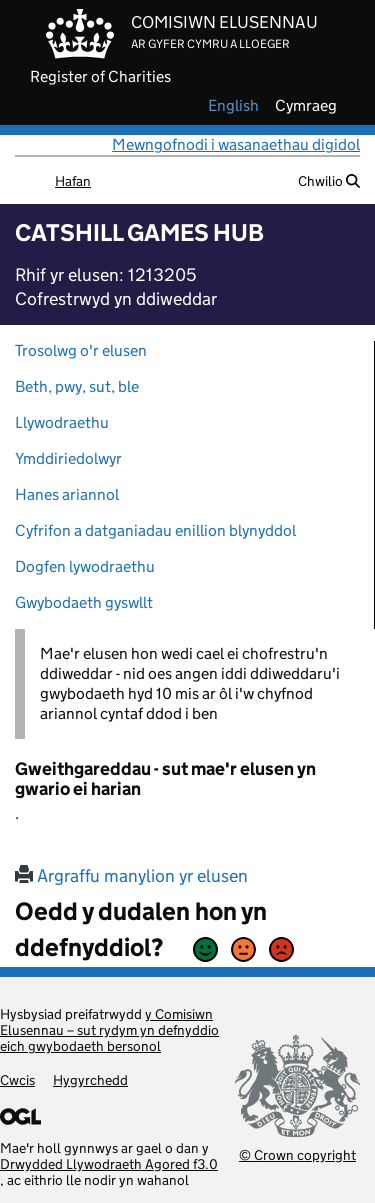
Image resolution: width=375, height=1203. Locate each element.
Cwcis (17, 1080)
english (233, 106)
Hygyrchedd (90, 1080)
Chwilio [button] (329, 181)
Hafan (73, 181)
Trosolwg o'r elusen (81, 350)
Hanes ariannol (67, 494)
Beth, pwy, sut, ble (77, 386)
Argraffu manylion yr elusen (131, 876)
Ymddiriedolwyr (68, 458)
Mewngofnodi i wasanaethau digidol (236, 144)
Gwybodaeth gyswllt (84, 602)
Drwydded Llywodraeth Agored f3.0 (109, 1164)
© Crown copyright (297, 1154)
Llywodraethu (62, 422)
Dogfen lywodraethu (85, 566)
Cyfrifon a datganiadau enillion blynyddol (155, 530)
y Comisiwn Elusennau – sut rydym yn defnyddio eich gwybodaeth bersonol (109, 1030)
